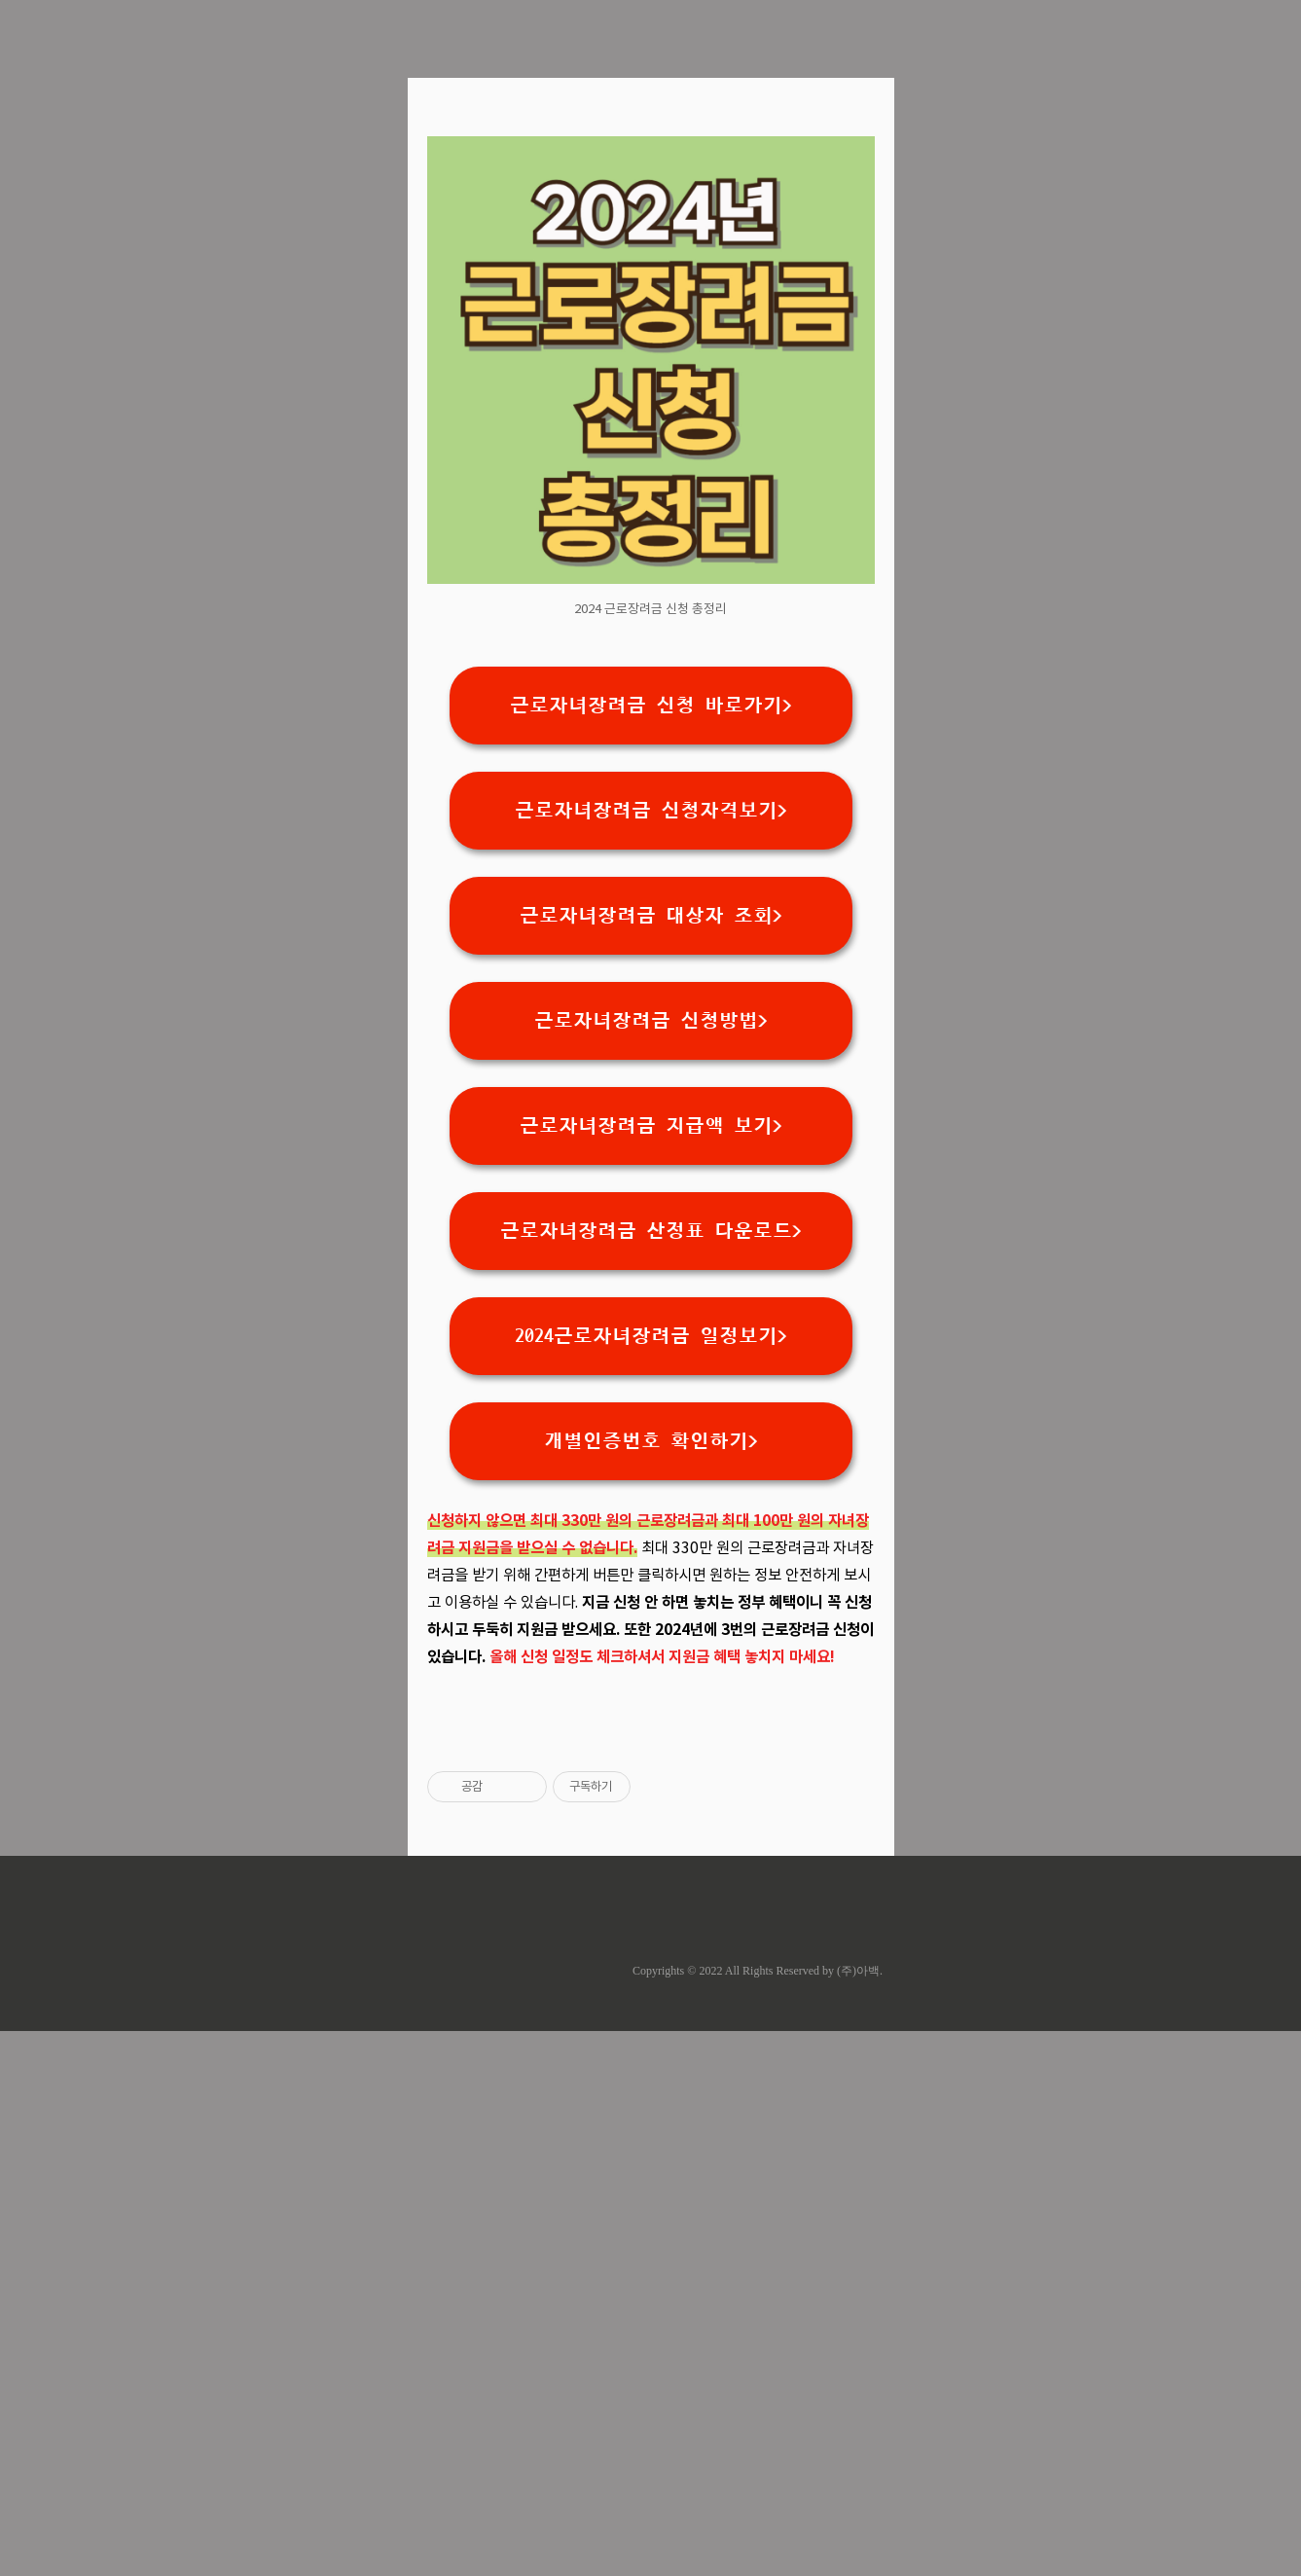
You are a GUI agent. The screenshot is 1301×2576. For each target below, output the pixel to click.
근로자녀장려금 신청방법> (651, 1293)
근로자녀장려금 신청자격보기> (651, 1083)
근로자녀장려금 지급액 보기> (651, 1398)
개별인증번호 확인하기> (651, 1713)
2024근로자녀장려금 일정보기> (651, 1608)
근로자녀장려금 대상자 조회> (651, 1188)
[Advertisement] (651, 253)
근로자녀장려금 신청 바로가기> (651, 978)
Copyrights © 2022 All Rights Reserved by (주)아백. (757, 2515)
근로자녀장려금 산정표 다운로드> (651, 1503)
